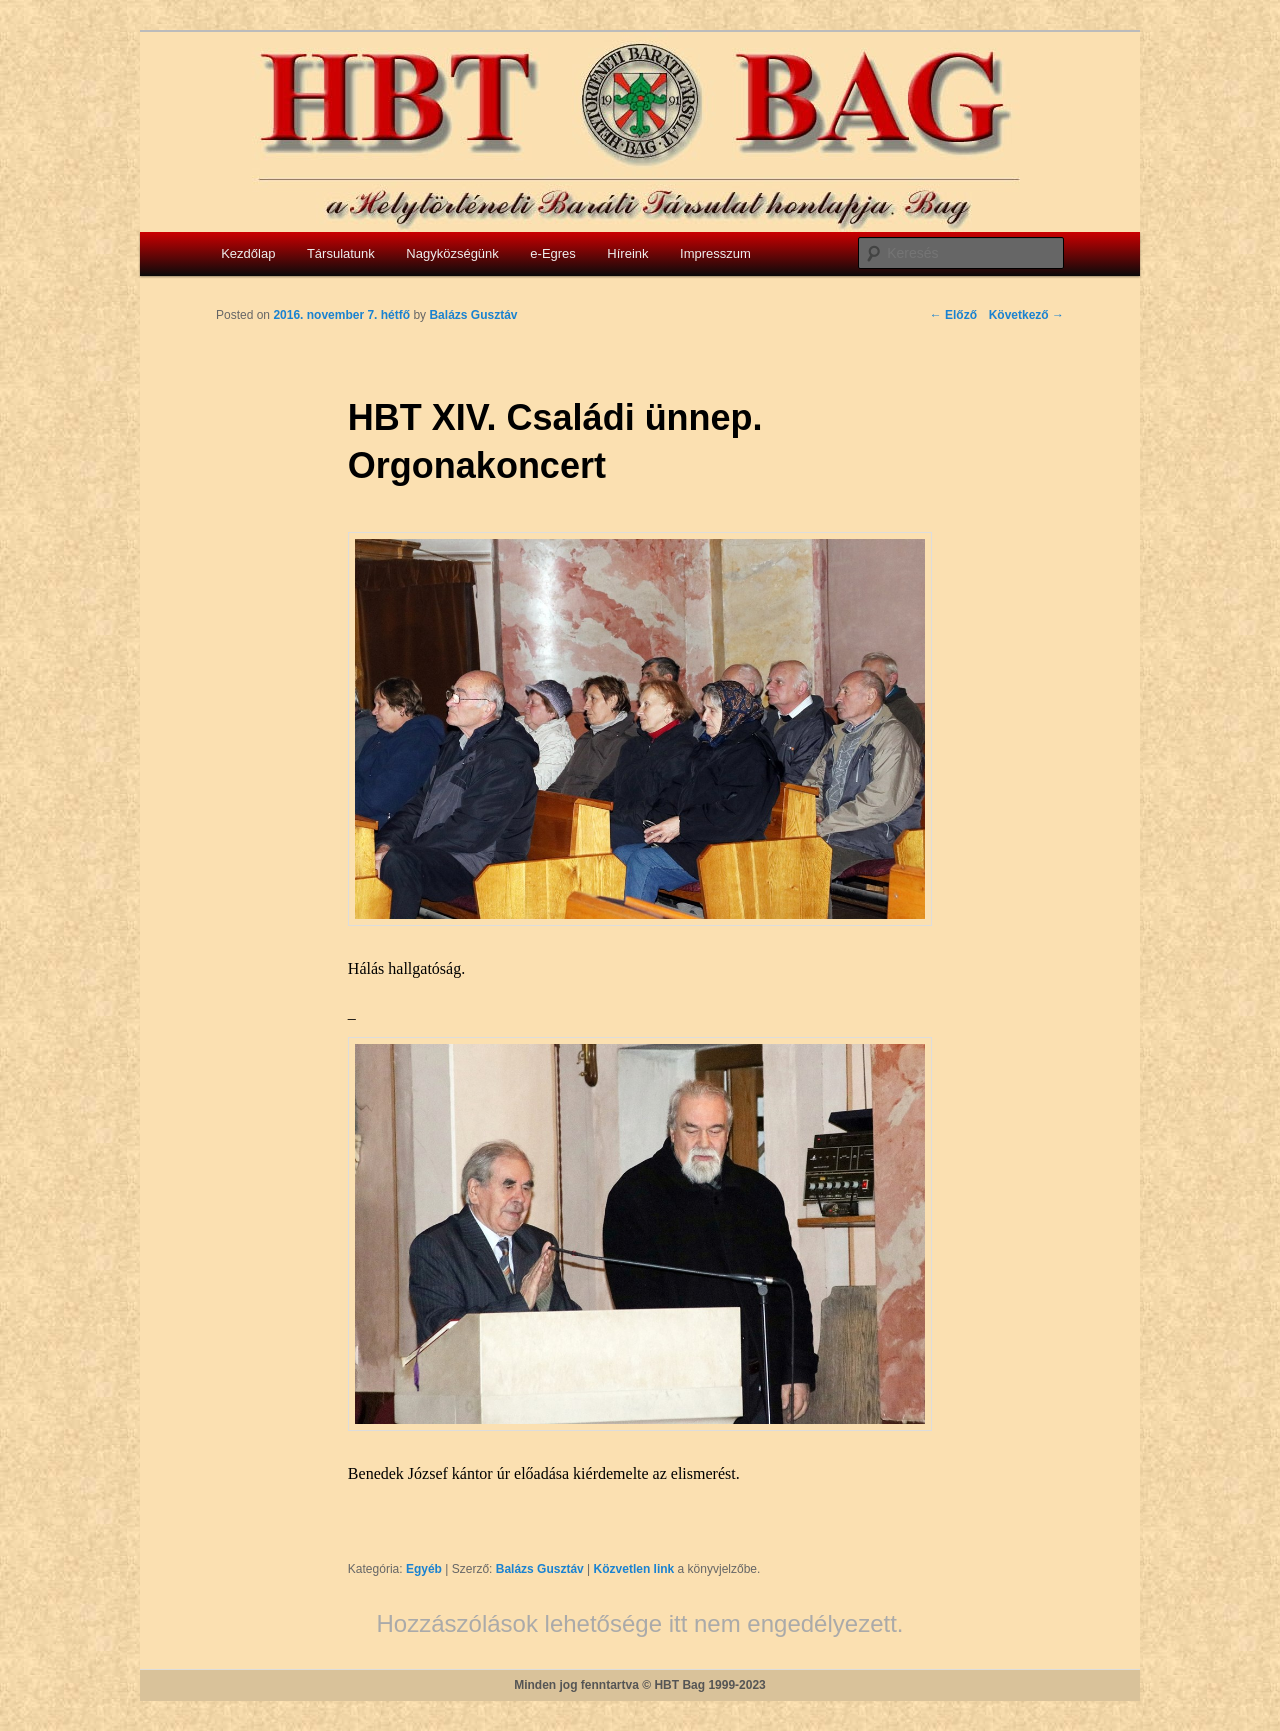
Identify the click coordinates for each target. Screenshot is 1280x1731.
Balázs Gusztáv (540, 1569)
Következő (1026, 315)
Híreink (627, 253)
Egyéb (424, 1569)
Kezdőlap (248, 253)
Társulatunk (341, 253)
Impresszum (715, 253)
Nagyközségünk (452, 253)
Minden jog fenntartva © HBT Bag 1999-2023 (640, 1685)
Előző (953, 315)
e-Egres (553, 253)
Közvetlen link (636, 1569)
